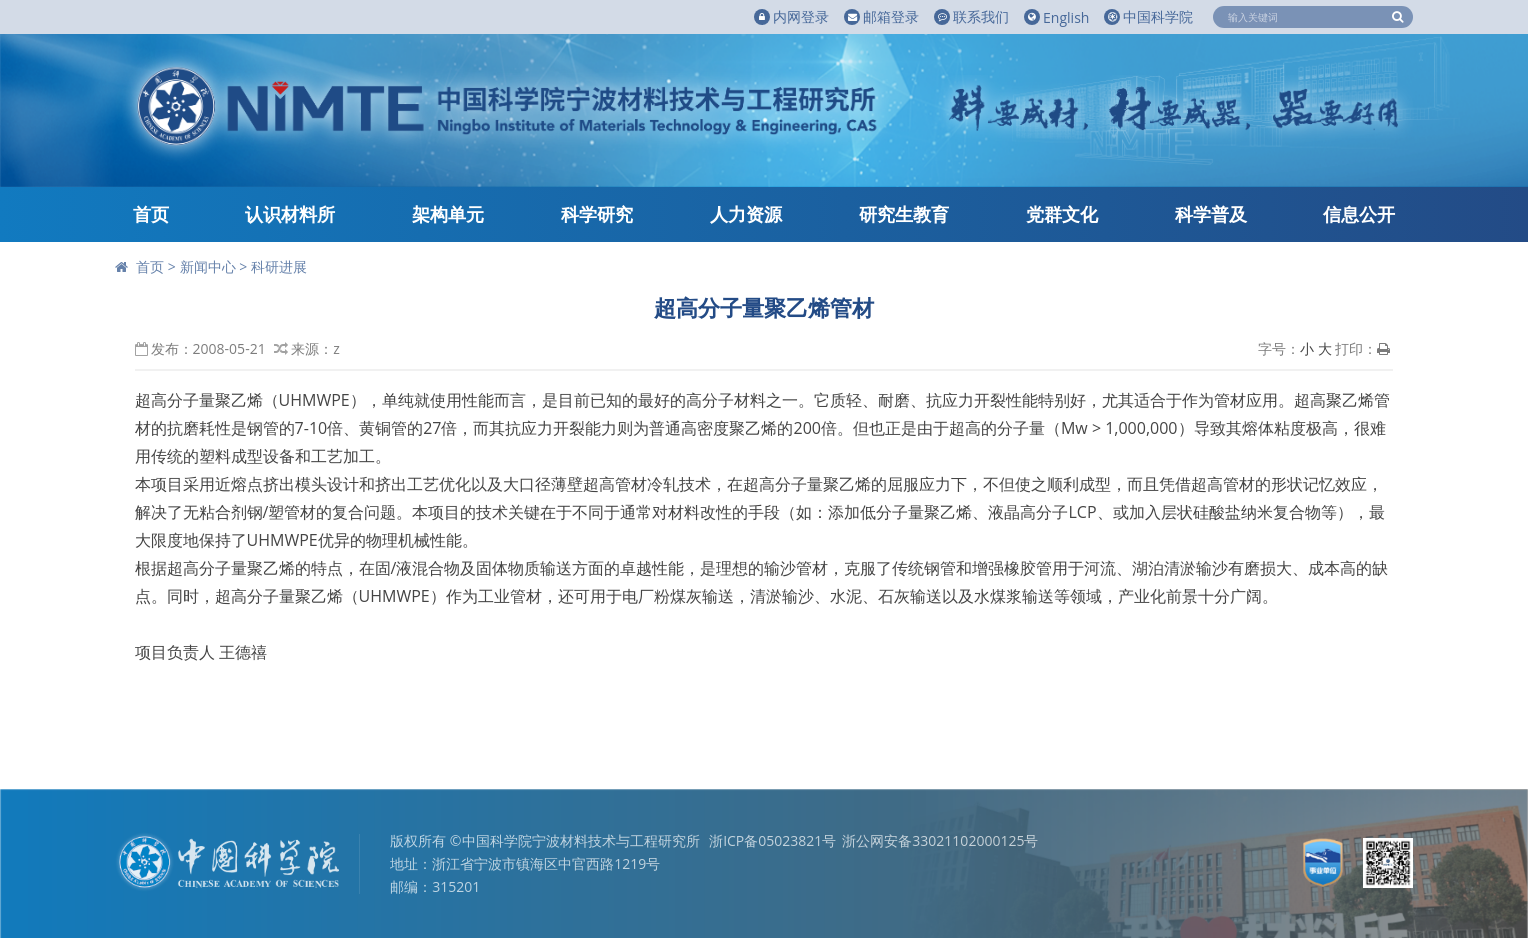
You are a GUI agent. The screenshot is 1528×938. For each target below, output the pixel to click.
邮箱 (881, 17)
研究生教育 (904, 214)
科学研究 (597, 214)
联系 (971, 17)
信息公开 (1359, 214)
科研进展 (279, 266)
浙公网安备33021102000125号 (940, 840)
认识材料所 (290, 214)
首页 (151, 214)
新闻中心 (208, 266)
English (1056, 17)
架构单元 (448, 214)
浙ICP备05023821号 (772, 840)
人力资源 (746, 214)
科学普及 (1211, 214)
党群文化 (1062, 214)
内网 (791, 17)
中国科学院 (1148, 16)
